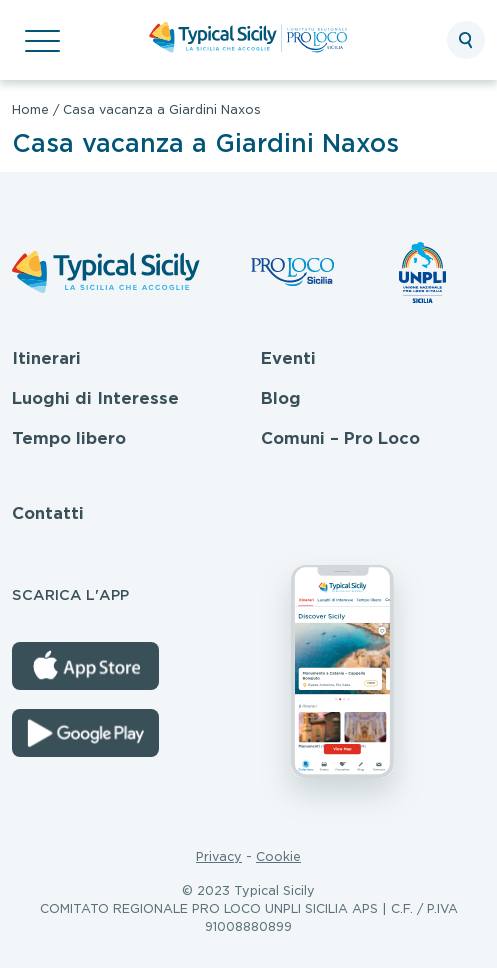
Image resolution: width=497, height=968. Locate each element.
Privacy (219, 856)
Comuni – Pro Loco (340, 438)
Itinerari (46, 358)
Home (30, 109)
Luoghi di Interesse (95, 398)
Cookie (278, 856)
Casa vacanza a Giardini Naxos (162, 109)
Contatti (48, 513)
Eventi (288, 358)
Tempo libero (69, 438)
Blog (281, 398)
